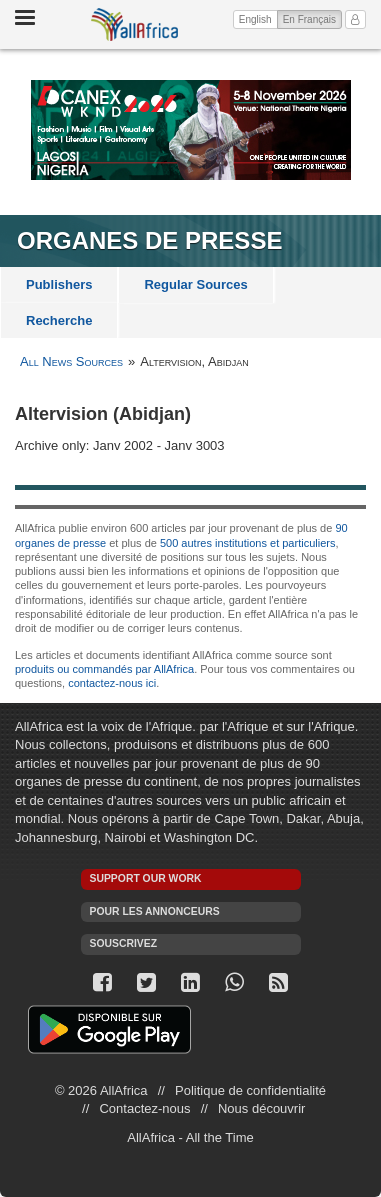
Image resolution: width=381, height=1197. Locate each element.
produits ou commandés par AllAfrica (104, 669)
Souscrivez (124, 943)
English (255, 19)
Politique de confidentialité (250, 1090)
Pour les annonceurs (155, 911)
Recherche (59, 320)
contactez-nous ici (112, 683)
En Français (312, 18)
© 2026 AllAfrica (101, 1090)
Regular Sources (195, 284)
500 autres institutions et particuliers (247, 543)
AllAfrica (135, 24)
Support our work (146, 878)
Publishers (59, 284)
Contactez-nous (144, 1108)
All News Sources (71, 361)
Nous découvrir (261, 1108)
